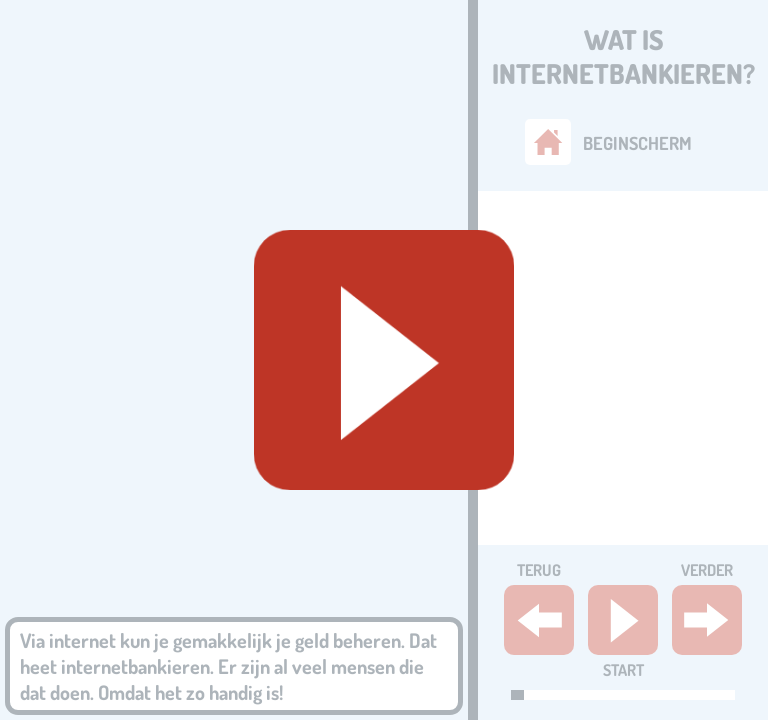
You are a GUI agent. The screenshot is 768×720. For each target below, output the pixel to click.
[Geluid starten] (384, 360)
